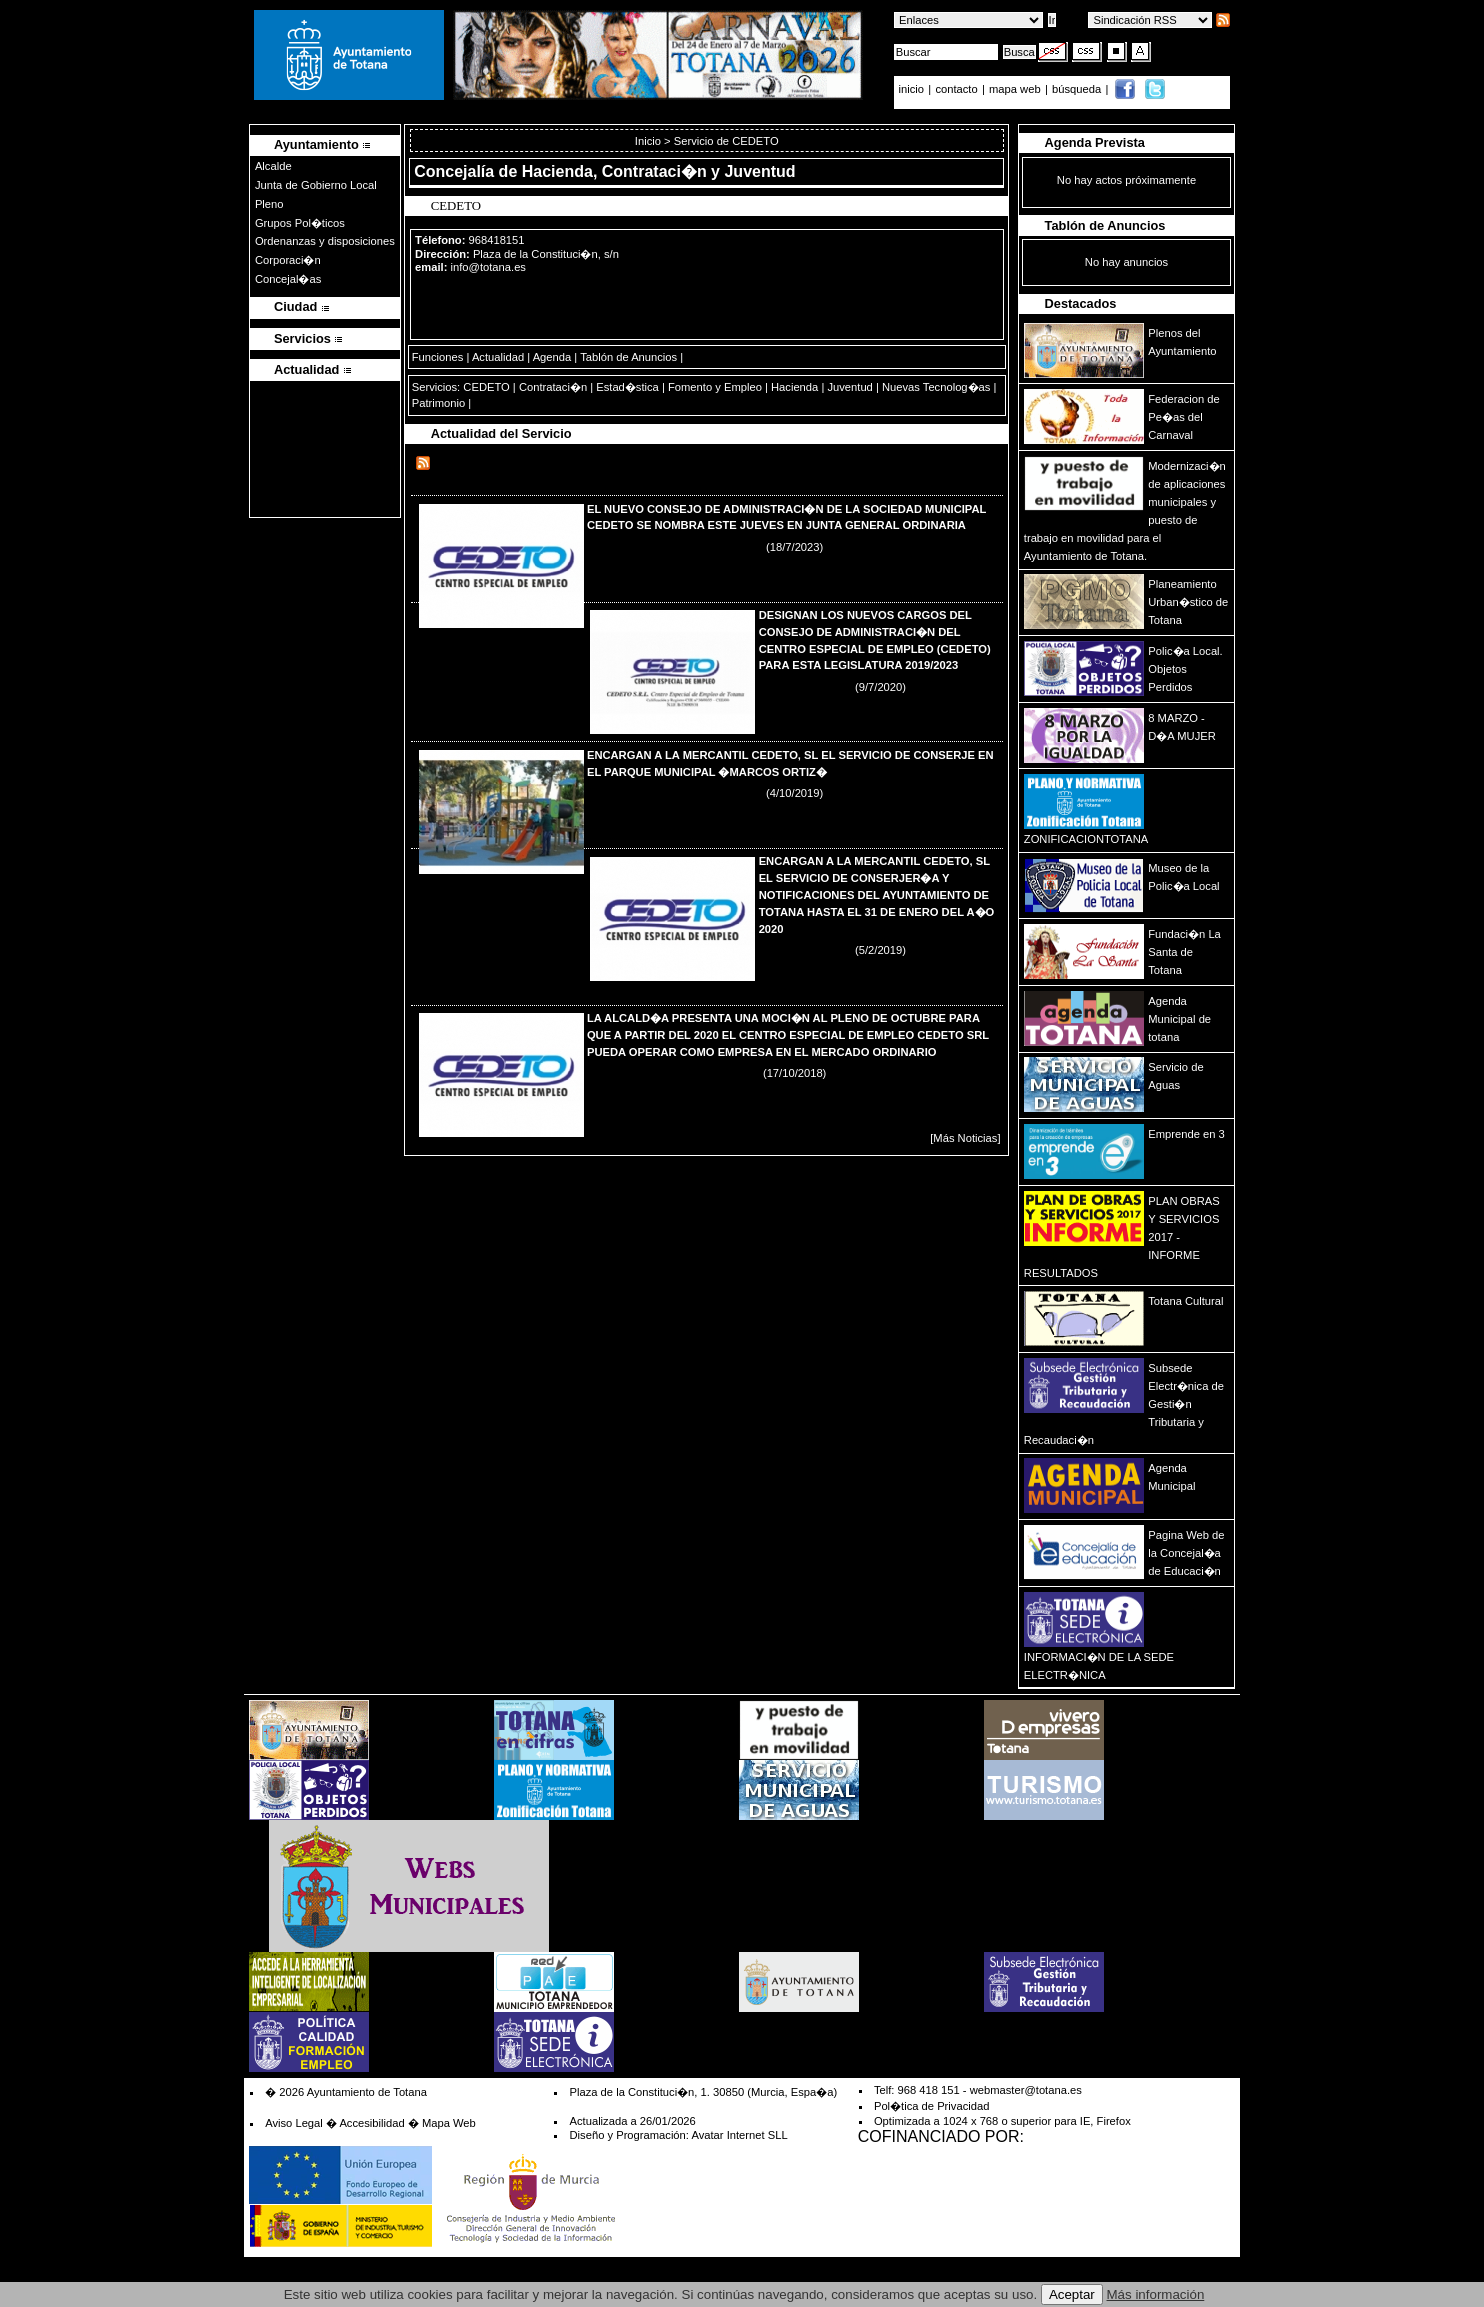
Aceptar (1072, 2294)
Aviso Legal (294, 2123)
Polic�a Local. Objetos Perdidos (1185, 669)
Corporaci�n (288, 260)
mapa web (1016, 89)
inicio (913, 89)
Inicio (649, 141)
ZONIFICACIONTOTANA (1086, 839)
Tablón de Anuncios (628, 357)
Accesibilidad (371, 2123)
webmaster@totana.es (1026, 2090)
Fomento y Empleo (715, 387)
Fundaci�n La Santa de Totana (1184, 952)
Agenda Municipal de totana (1179, 1019)
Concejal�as (288, 279)
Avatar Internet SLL (739, 2135)
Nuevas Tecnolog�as (936, 387)
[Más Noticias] (965, 1138)
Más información (1156, 2294)
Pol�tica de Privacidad (931, 2106)
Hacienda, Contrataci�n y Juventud (659, 171)
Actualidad (498, 357)
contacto (956, 89)
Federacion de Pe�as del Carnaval (1184, 417)
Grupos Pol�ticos (300, 223)
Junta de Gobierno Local (316, 185)
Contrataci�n (553, 387)
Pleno (269, 204)
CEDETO (486, 387)
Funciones (438, 357)
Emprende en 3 (1186, 1134)
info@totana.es (488, 267)
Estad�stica (627, 387)
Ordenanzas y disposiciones (325, 241)
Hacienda (794, 387)
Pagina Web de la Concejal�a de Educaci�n (1186, 1553)
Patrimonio (438, 403)
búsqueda (1078, 89)
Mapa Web (449, 2123)
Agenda (552, 357)
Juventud (849, 387)
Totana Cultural (1185, 1301)
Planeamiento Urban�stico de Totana (1188, 602)
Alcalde (273, 166)
